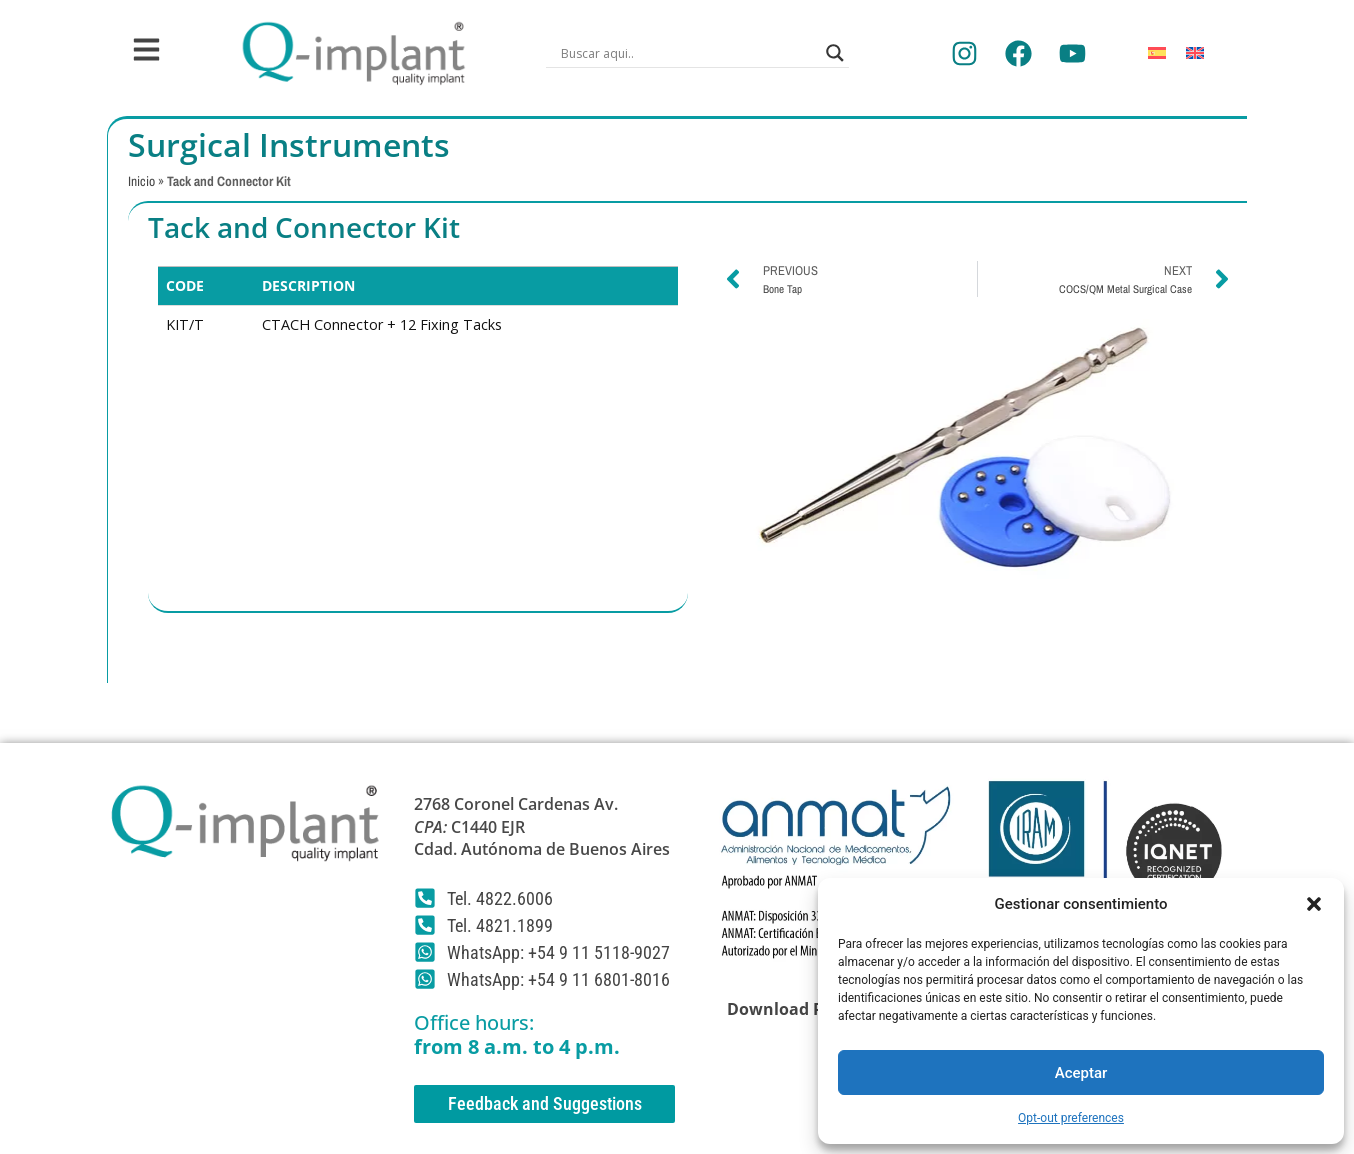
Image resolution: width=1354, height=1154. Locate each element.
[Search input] (688, 53)
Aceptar (1081, 1073)
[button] (1314, 904)
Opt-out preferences (1071, 1118)
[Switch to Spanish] (1157, 53)
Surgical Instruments (289, 144)
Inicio (141, 181)
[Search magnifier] (835, 53)
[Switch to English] (1195, 53)
